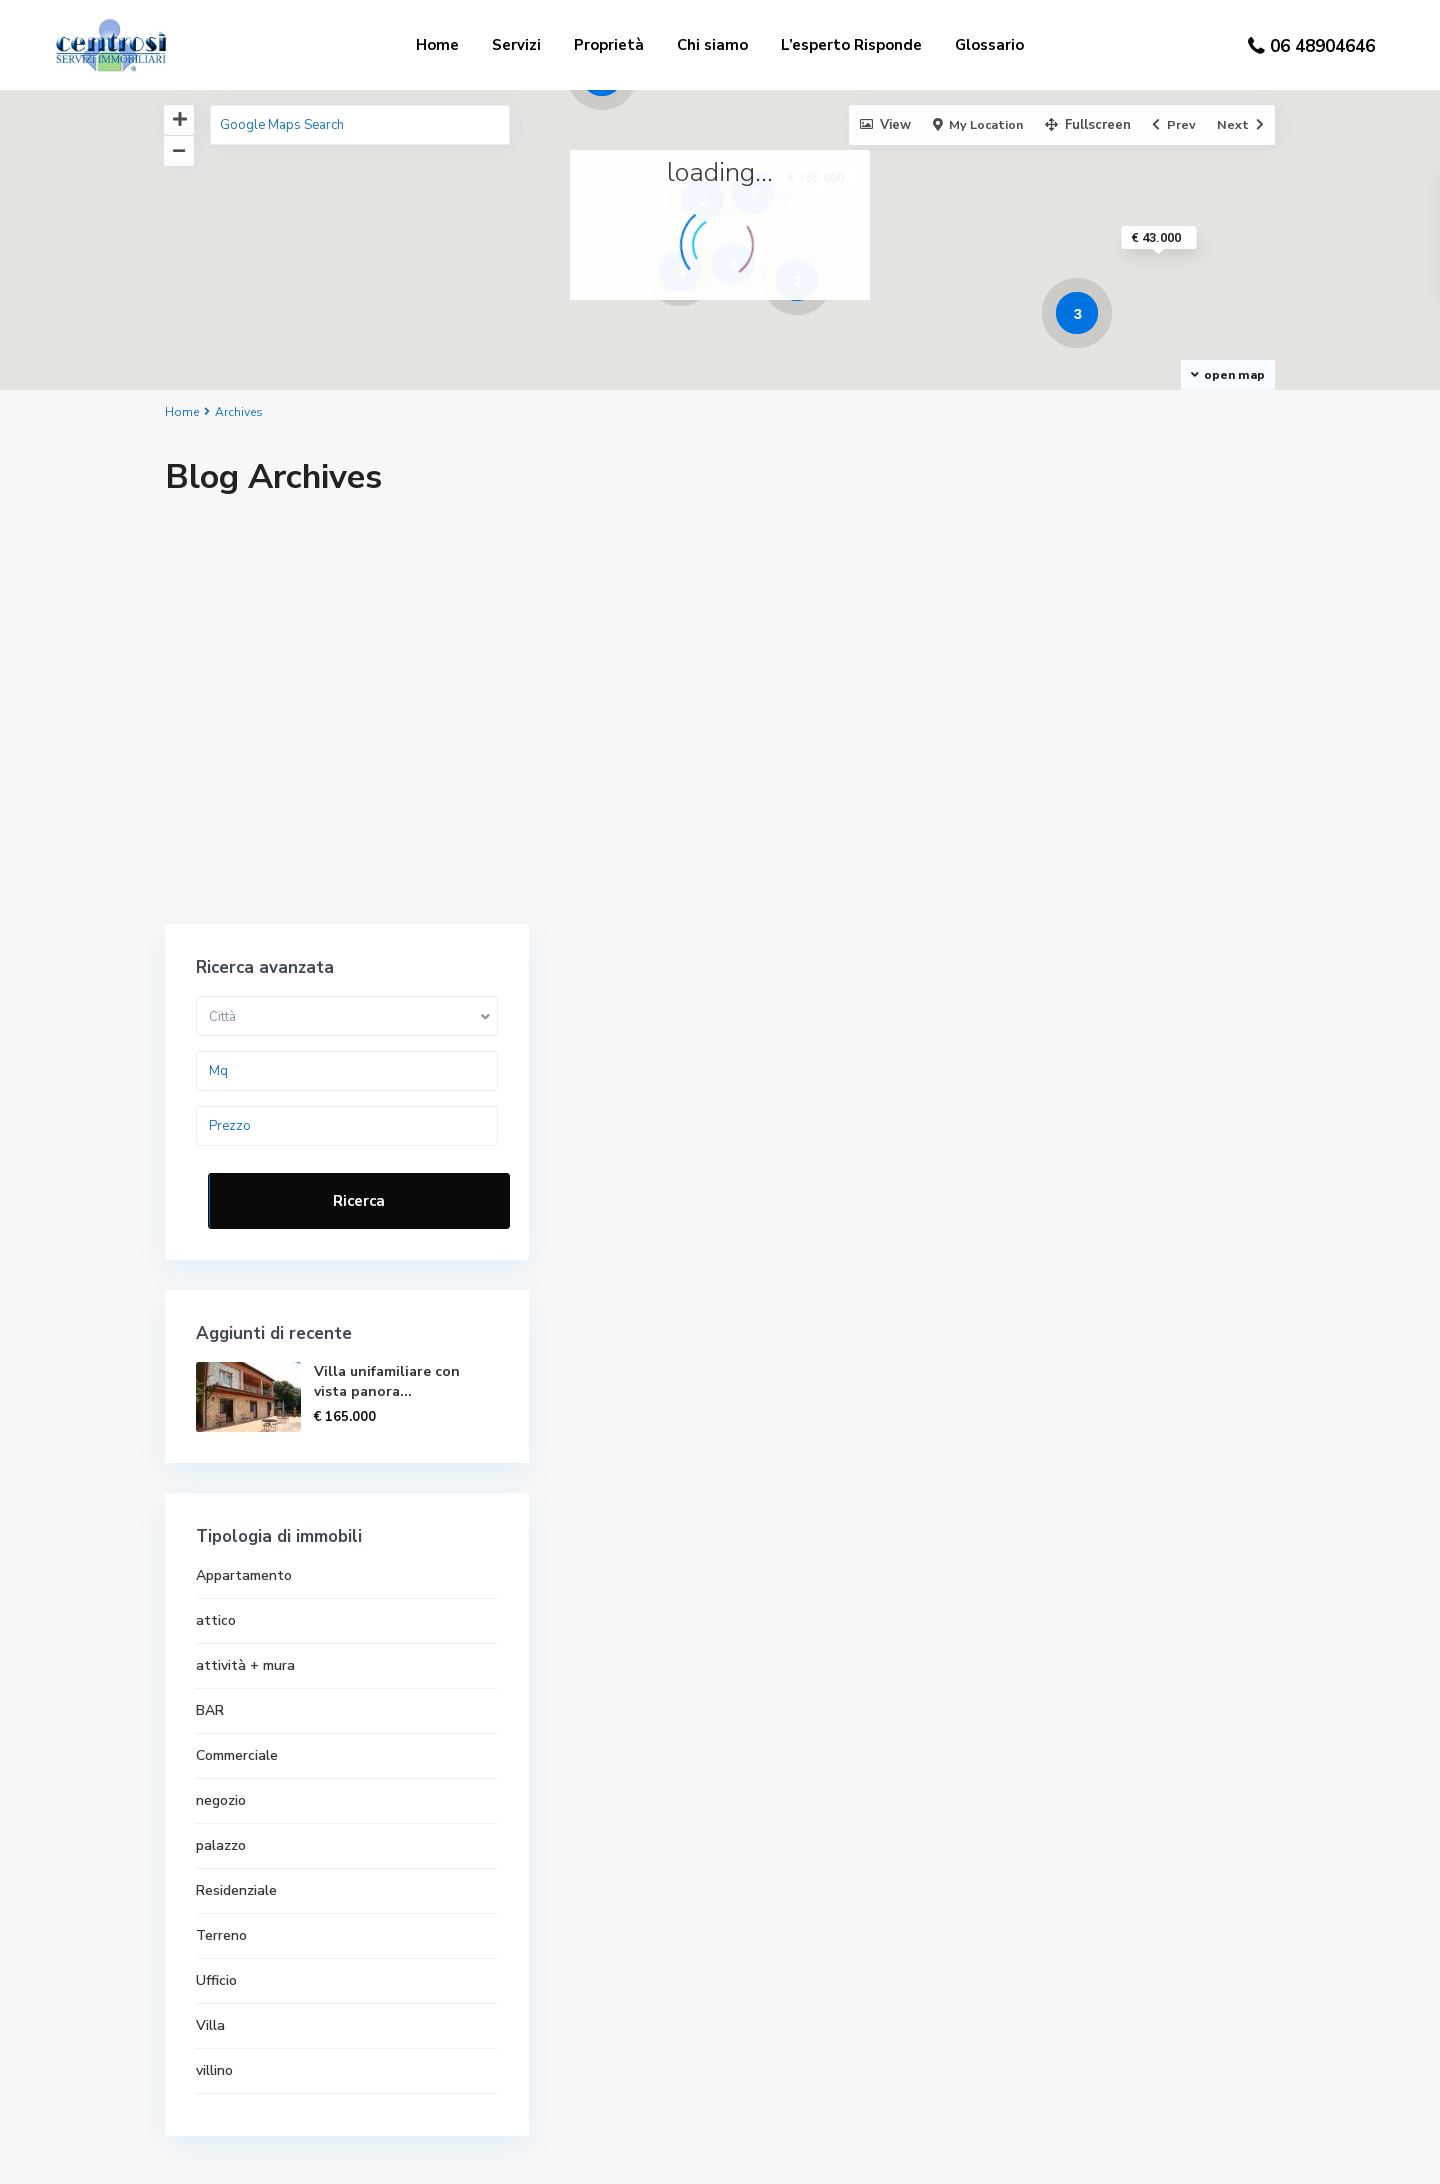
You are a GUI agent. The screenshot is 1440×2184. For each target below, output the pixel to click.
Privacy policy (799, 1989)
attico (1014, 1151)
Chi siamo (712, 45)
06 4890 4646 (235, 1888)
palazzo (1019, 1376)
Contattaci (792, 2019)
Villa (1008, 1556)
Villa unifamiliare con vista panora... (1170, 912)
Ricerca (1131, 732)
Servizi (516, 45)
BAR (1008, 1241)
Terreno (1019, 1466)
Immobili (783, 2049)
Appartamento (1042, 1106)
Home (437, 45)
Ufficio (1014, 1511)
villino (1012, 1601)
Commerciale (1035, 1286)
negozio (1019, 1331)
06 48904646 (1322, 46)
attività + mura (1043, 1196)
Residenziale (1034, 1421)
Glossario (989, 45)
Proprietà (609, 45)
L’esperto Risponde (851, 45)
